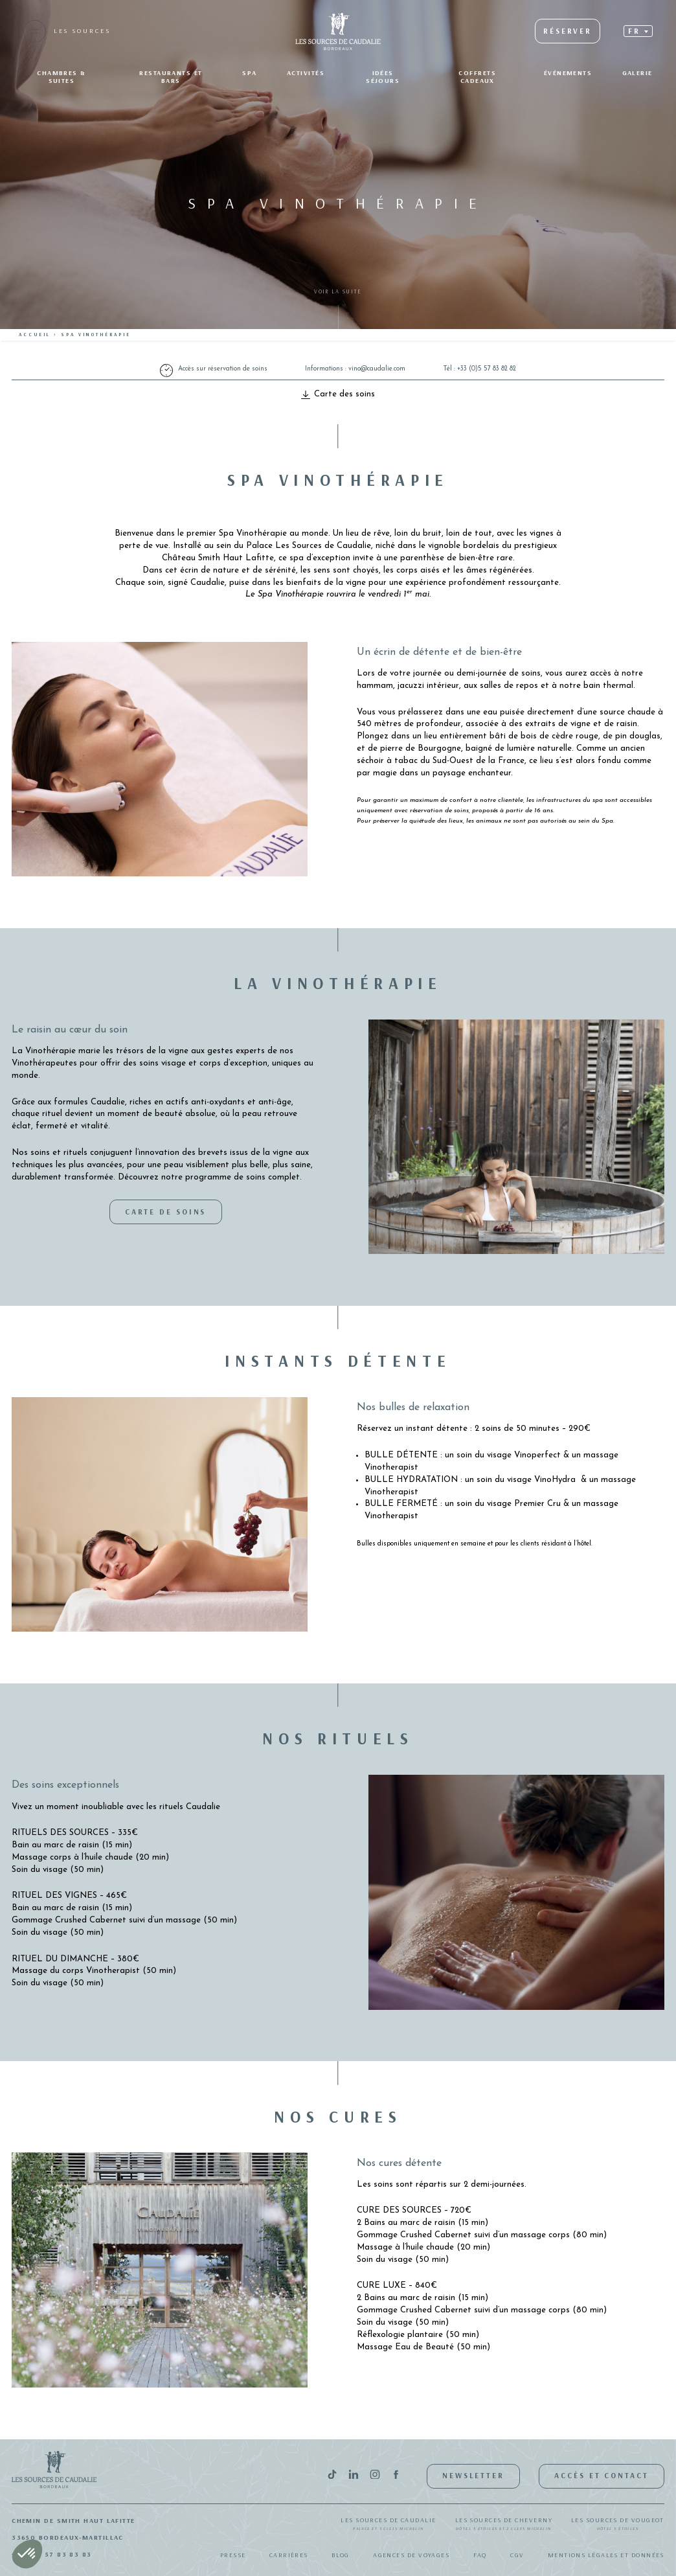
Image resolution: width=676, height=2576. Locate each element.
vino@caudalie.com (376, 368)
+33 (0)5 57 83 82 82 (486, 368)
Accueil (35, 334)
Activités (305, 73)
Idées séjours (383, 77)
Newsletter (473, 2475)
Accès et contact (601, 2475)
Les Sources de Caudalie (388, 2524)
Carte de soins (166, 1211)
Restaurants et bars (170, 77)
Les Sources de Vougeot (617, 2524)
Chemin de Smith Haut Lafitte (73, 2520)
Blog (341, 2555)
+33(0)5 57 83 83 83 (52, 2554)
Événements (568, 73)
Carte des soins (338, 394)
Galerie (637, 73)
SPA (249, 73)
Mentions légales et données (606, 2555)
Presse (233, 2555)
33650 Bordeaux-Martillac (68, 2537)
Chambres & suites (61, 77)
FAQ (480, 2555)
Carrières (288, 2555)
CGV (517, 2555)
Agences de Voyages (411, 2555)
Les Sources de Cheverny (503, 2524)
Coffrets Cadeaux (477, 77)
